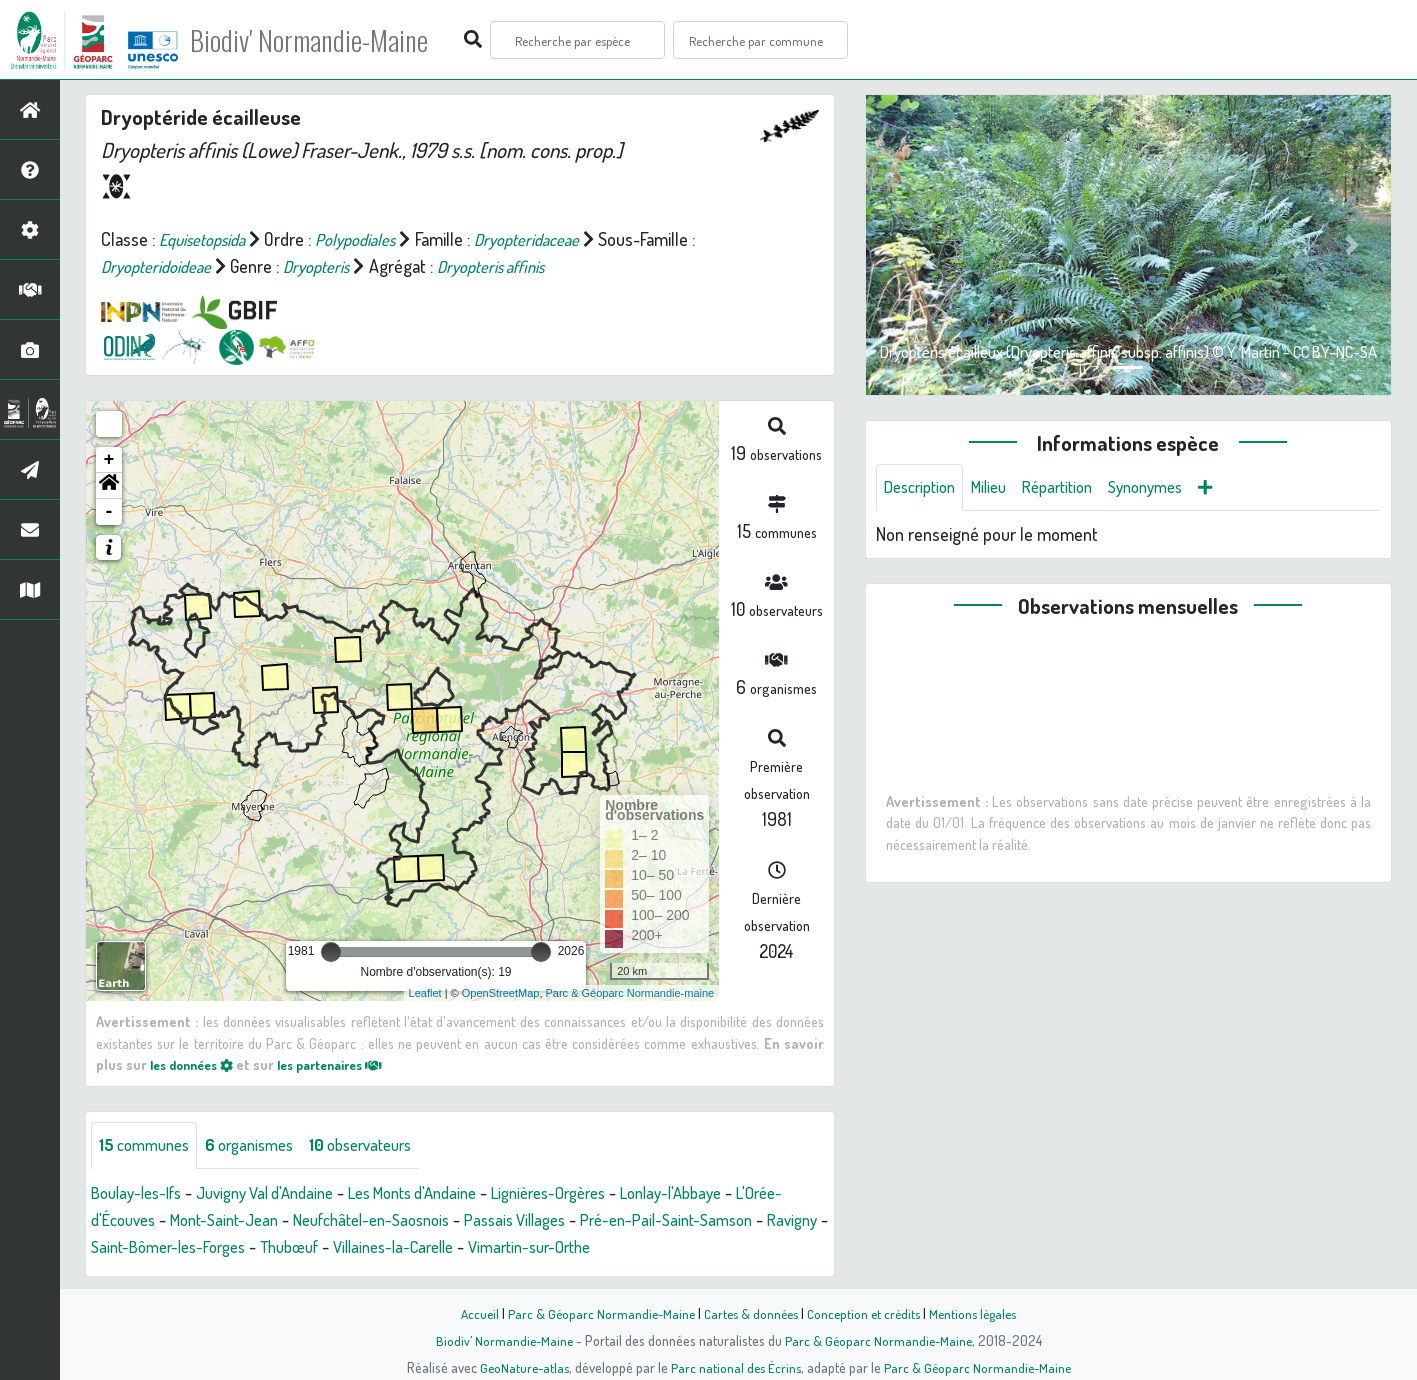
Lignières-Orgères (599, 1194)
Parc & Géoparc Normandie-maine (630, 993)
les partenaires (348, 1064)
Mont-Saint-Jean (288, 1221)
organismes (262, 1146)
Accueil (470, 1313)
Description (924, 488)
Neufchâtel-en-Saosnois (449, 1221)
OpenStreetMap (501, 993)
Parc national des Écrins (735, 1367)
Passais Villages (607, 1221)
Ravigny (190, 1248)
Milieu (1000, 488)
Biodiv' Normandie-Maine (328, 40)
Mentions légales (981, 1313)
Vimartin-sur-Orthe (716, 1248)
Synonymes (1171, 488)
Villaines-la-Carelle (567, 1248)
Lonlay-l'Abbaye (734, 1194)
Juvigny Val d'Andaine (283, 1194)
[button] (109, 486)
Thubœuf (452, 1248)
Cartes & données (749, 1313)
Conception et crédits (866, 1313)
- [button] (109, 512)
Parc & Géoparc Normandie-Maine (595, 1313)
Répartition (1075, 488)
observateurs (384, 1146)
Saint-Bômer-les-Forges (318, 1248)
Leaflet (425, 993)
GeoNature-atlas (519, 1367)
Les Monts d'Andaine (447, 1194)
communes (148, 1146)
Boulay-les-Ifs (141, 1194)
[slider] (331, 952)
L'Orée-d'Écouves (152, 1221)
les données (197, 1064)
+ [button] (109, 460)
